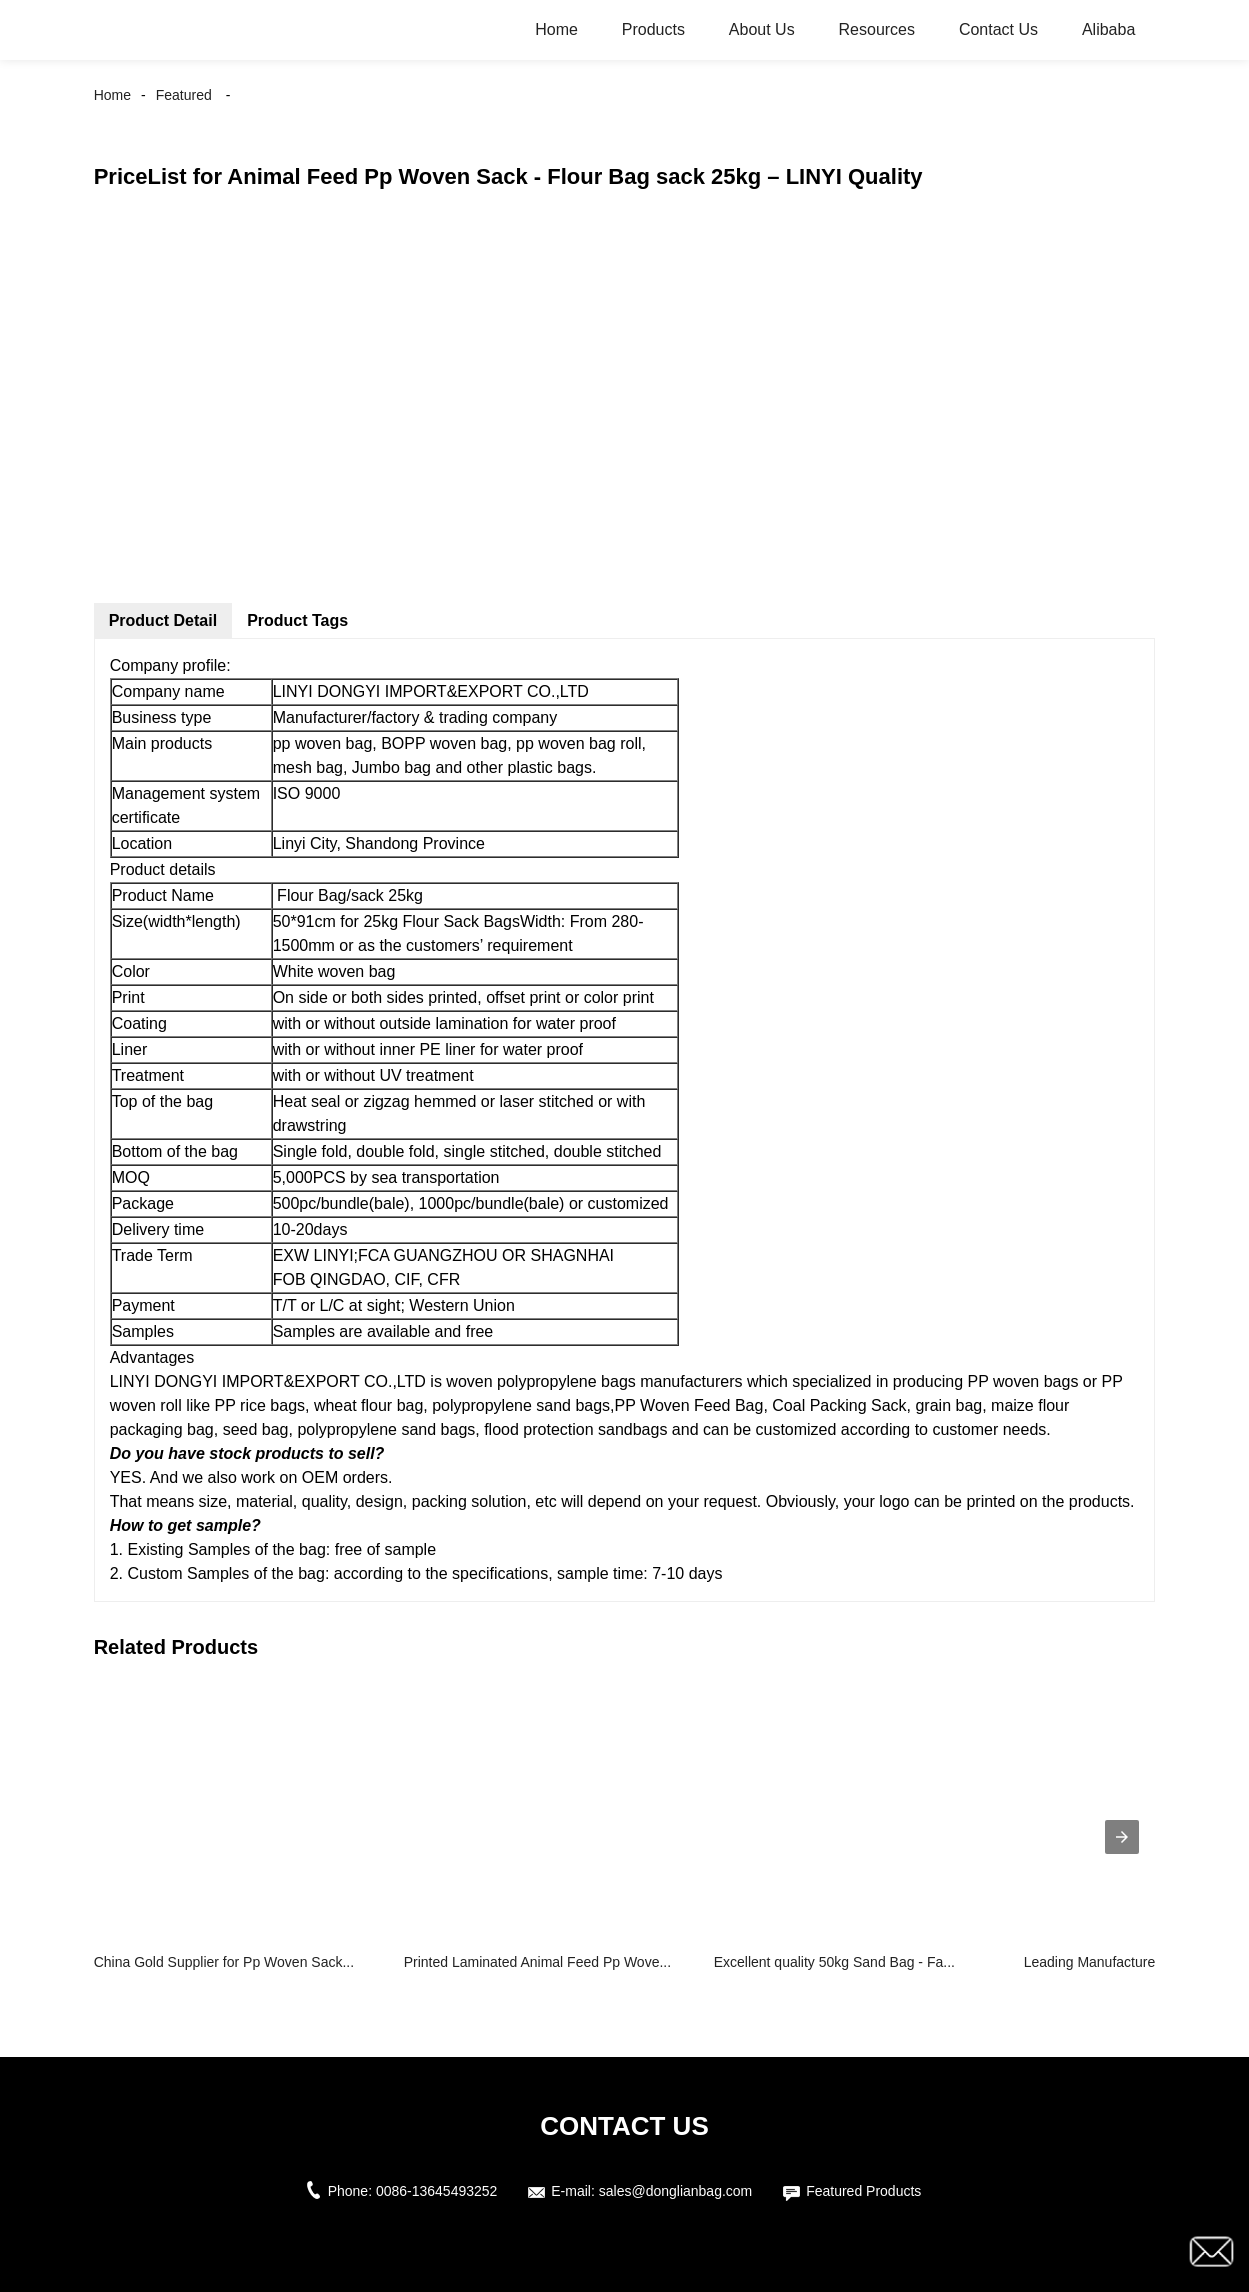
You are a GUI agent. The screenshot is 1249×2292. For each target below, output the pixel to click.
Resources (877, 29)
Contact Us (998, 29)
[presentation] (1122, 1837)
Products (653, 29)
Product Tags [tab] (297, 620)
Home (556, 29)
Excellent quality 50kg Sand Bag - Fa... (834, 1962)
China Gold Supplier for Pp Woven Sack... (224, 1962)
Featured (184, 95)
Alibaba (1108, 29)
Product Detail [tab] (163, 620)
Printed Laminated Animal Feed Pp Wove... (537, 1962)
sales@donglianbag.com (676, 2191)
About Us (762, 29)
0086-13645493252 (436, 2191)
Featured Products (863, 2191)
